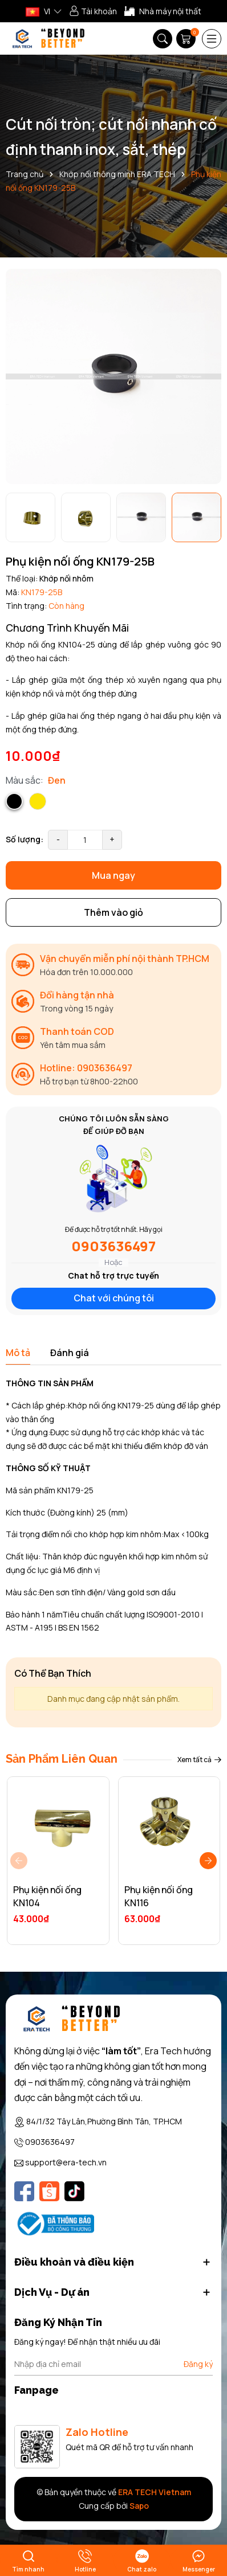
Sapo (139, 2505)
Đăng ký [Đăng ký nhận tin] (198, 2363)
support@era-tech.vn (66, 2162)
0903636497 (113, 1245)
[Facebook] (24, 2191)
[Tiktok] (74, 2191)
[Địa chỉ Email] (113, 2364)
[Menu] (211, 38)
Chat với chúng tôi (114, 1298)
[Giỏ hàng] (187, 38)
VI (38, 11)
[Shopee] (49, 2191)
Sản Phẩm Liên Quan (61, 1759)
